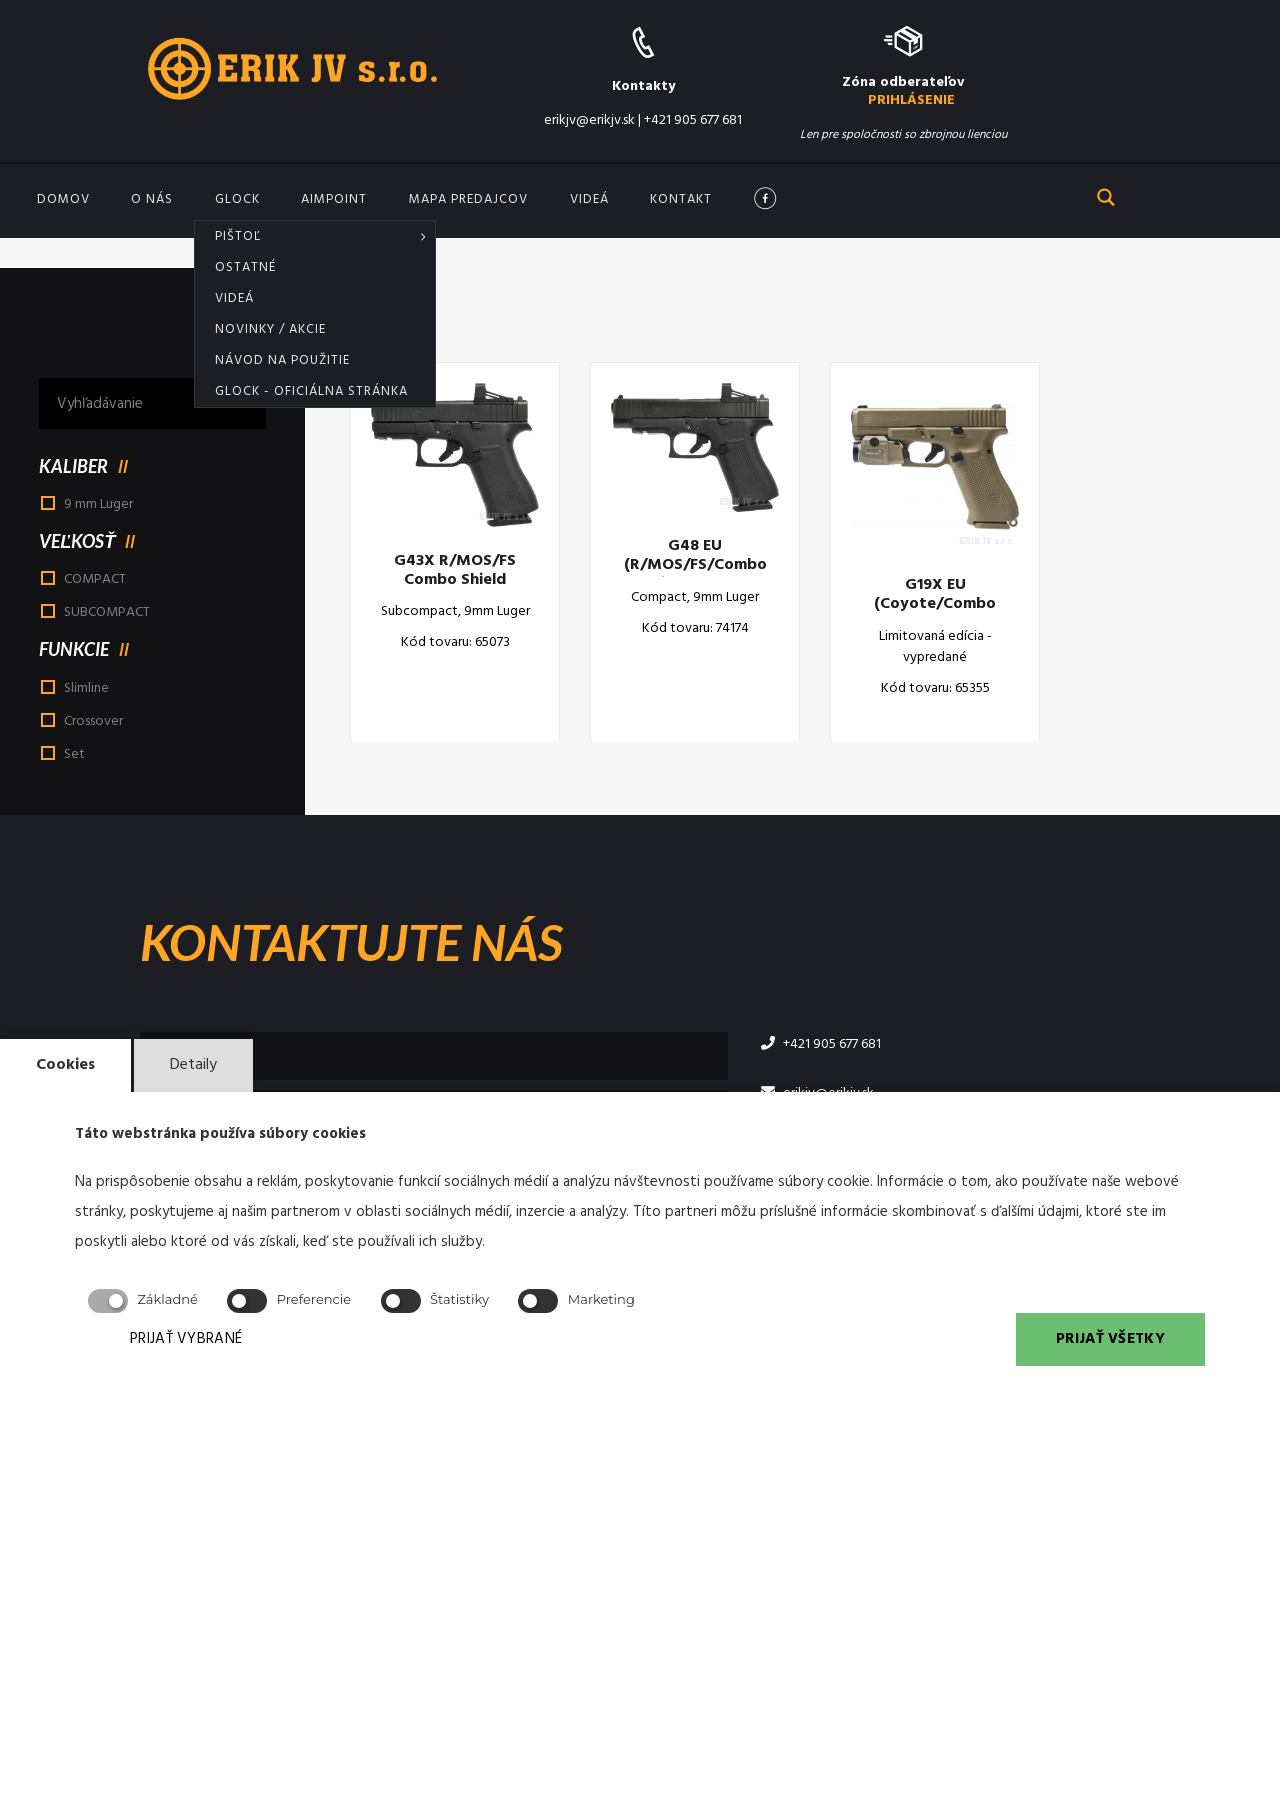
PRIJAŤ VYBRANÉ (186, 1339)
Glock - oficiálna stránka (311, 391)
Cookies (65, 1065)
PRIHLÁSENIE (911, 100)
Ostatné (245, 267)
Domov (63, 199)
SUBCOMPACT (107, 612)
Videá (234, 298)
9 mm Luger (98, 504)
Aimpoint (334, 199)
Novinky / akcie (270, 329)
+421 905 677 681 (693, 120)
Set (74, 754)
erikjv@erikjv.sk (589, 120)
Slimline (86, 688)
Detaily (193, 1065)
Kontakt (681, 199)
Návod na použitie (282, 360)
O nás (152, 199)
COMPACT (95, 579)
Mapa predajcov (468, 199)
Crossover (93, 721)
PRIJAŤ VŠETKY (1110, 1339)
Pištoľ (238, 236)
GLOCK (237, 199)
